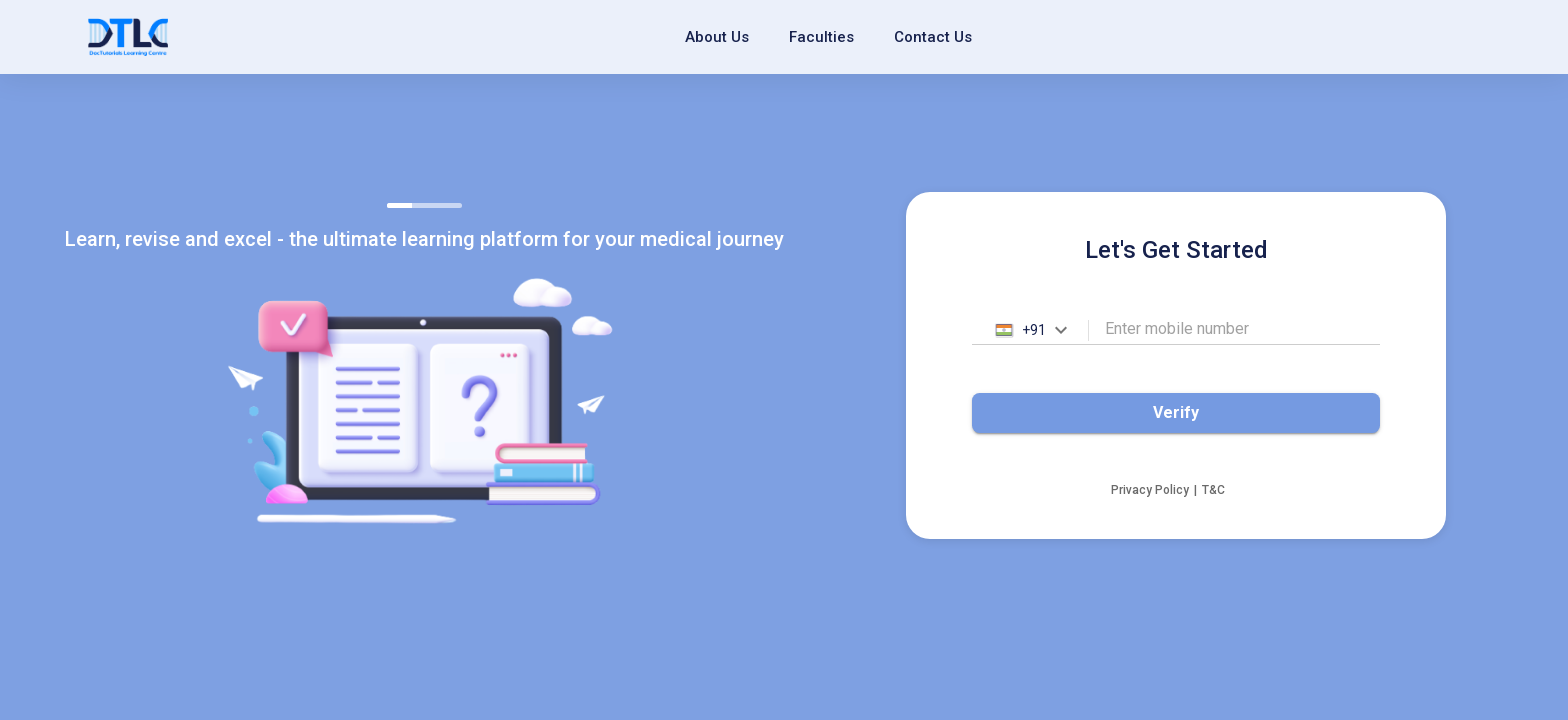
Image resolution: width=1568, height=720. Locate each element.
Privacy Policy (1150, 490)
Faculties (821, 37)
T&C (1213, 490)
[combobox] (1030, 330)
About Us (717, 37)
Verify (1176, 413)
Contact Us (933, 37)
